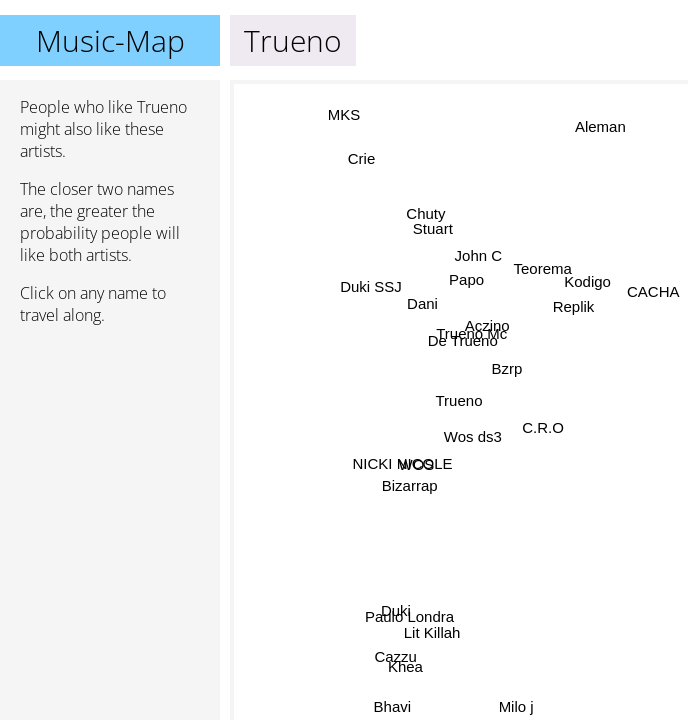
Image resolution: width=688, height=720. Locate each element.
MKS (340, 118)
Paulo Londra (410, 616)
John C (476, 254)
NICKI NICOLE (404, 464)
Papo (465, 280)
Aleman (596, 122)
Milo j (514, 706)
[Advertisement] (110, 447)
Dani (421, 306)
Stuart (425, 234)
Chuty (416, 219)
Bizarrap (411, 486)
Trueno (459, 400)
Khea (405, 665)
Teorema (548, 287)
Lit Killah (440, 641)
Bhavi (389, 706)
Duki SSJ (375, 281)
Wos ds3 (472, 434)
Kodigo (594, 304)
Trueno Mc (470, 331)
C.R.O (542, 419)
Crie (374, 147)
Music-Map (110, 40)
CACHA (653, 284)
